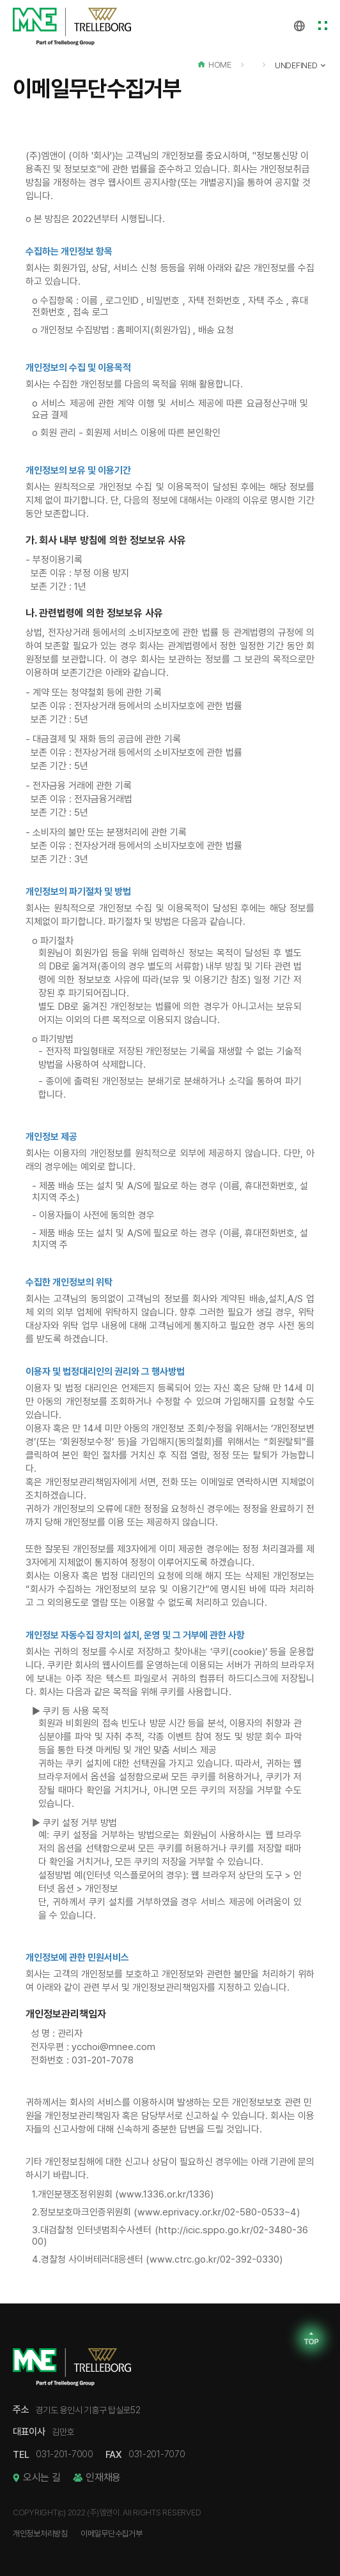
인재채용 (103, 2478)
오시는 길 (41, 2478)
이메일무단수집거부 (112, 2533)
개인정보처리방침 (40, 2533)
